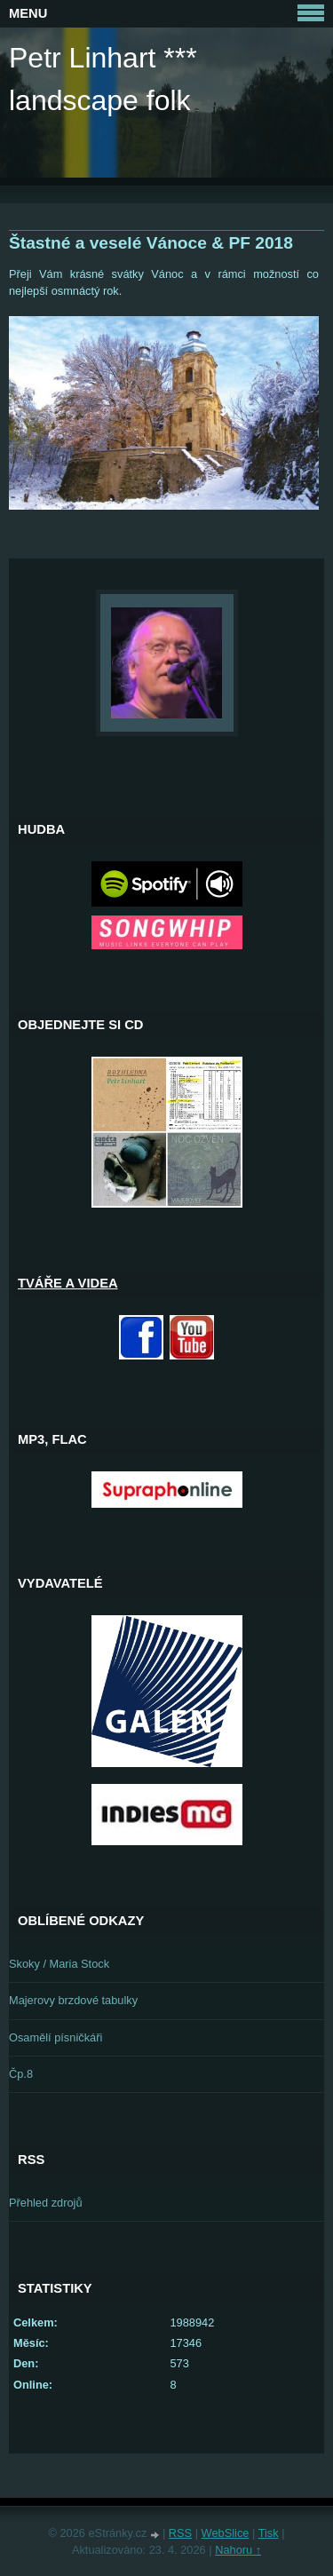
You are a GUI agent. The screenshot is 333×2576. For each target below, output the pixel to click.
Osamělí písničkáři (55, 2037)
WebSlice (226, 2533)
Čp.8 (21, 2074)
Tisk (268, 2533)
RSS (180, 2533)
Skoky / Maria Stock (59, 1963)
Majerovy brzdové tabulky (73, 2000)
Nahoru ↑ (238, 2549)
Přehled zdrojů (46, 2202)
